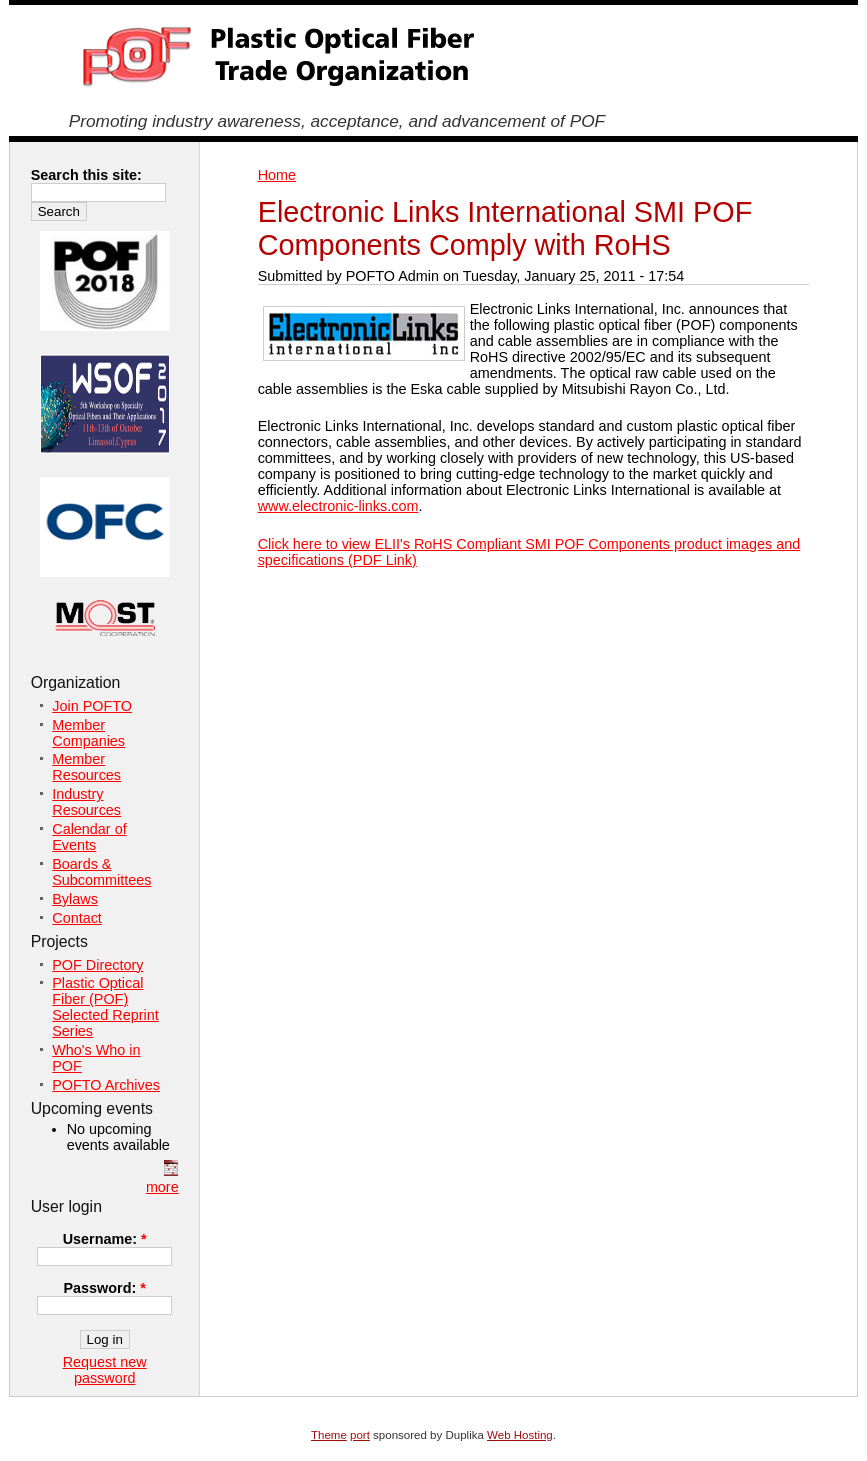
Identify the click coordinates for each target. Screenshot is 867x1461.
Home (277, 175)
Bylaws (75, 899)
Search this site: (86, 175)
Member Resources (86, 767)
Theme (329, 1435)
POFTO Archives (106, 1085)
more (162, 1187)
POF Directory (97, 965)
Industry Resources (86, 802)
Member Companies (88, 733)
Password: (104, 1288)
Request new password (105, 1370)
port (360, 1435)
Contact (77, 918)
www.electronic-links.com (338, 506)
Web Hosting (520, 1435)
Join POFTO (92, 706)
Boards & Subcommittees (101, 872)
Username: (105, 1239)
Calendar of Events (89, 837)
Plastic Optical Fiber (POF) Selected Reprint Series (105, 1007)
